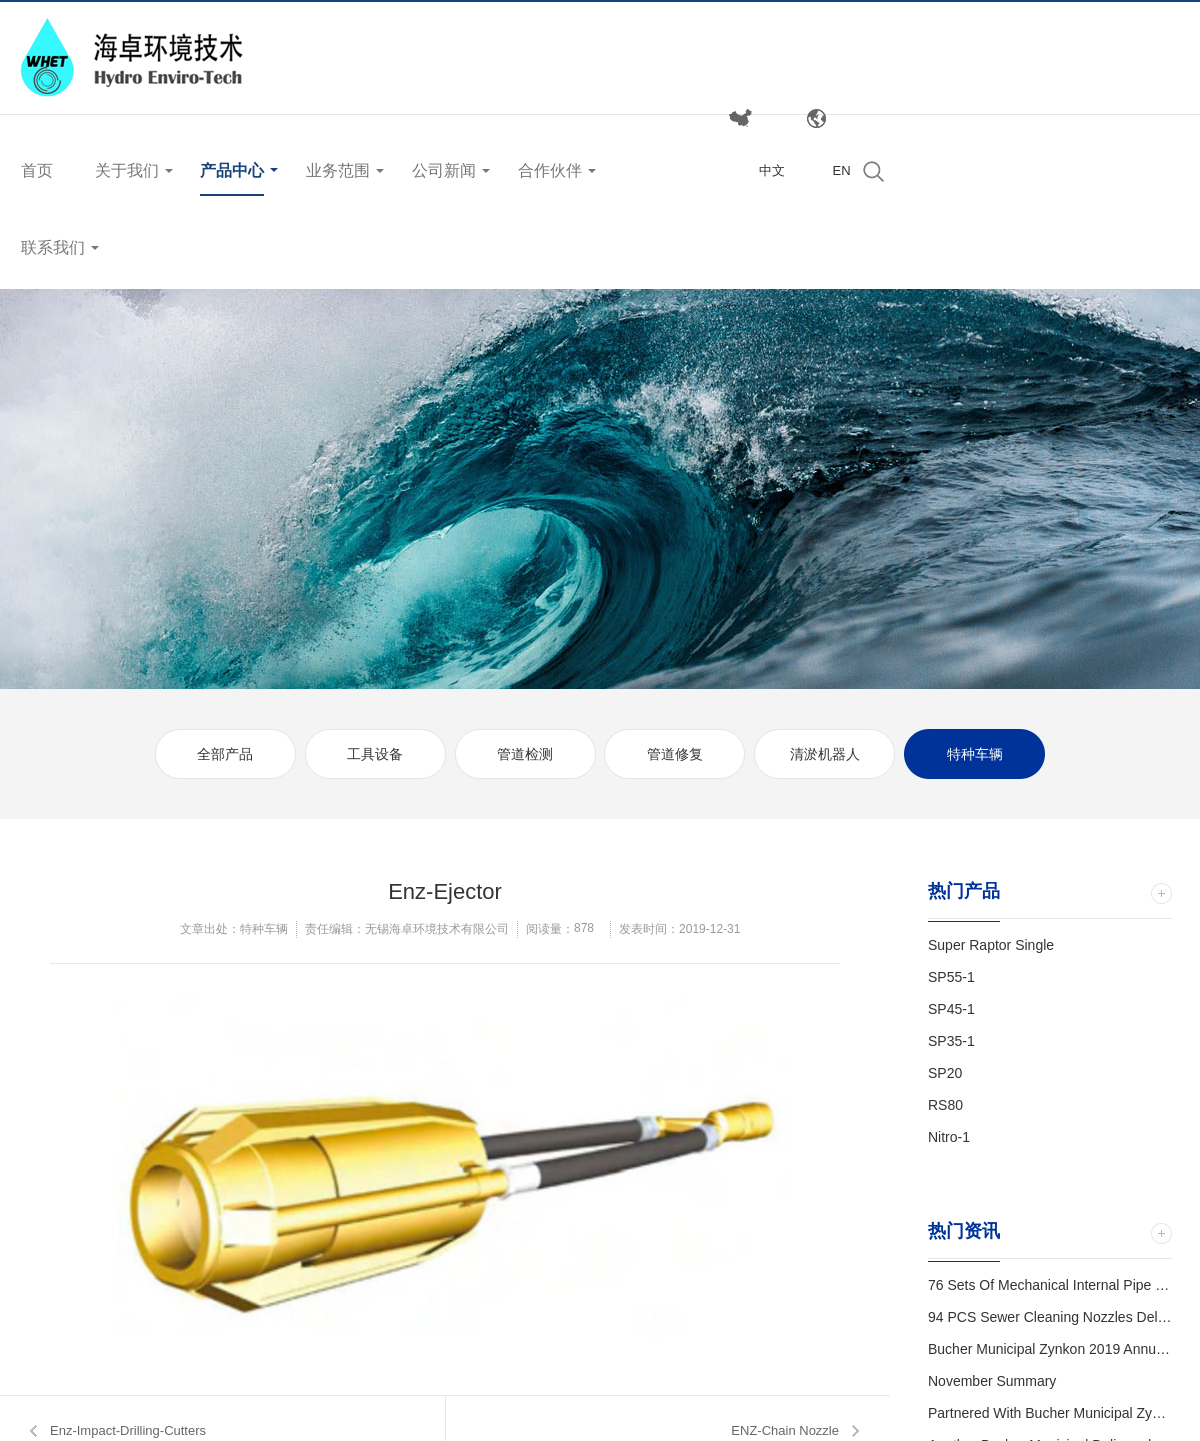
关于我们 (127, 170)
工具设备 (375, 754)
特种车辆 (975, 754)
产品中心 (232, 170)
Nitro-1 (949, 1137)
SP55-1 (951, 977)
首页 (37, 170)
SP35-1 (951, 1041)
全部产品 (225, 754)
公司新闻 (444, 170)
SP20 (945, 1073)
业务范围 (338, 170)
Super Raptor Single (991, 945)
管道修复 (675, 754)
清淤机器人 (825, 754)
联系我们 (53, 247)
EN (841, 170)
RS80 (945, 1105)
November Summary (992, 1381)
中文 (772, 170)
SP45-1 (951, 1009)
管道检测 (525, 754)
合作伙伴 (550, 170)
